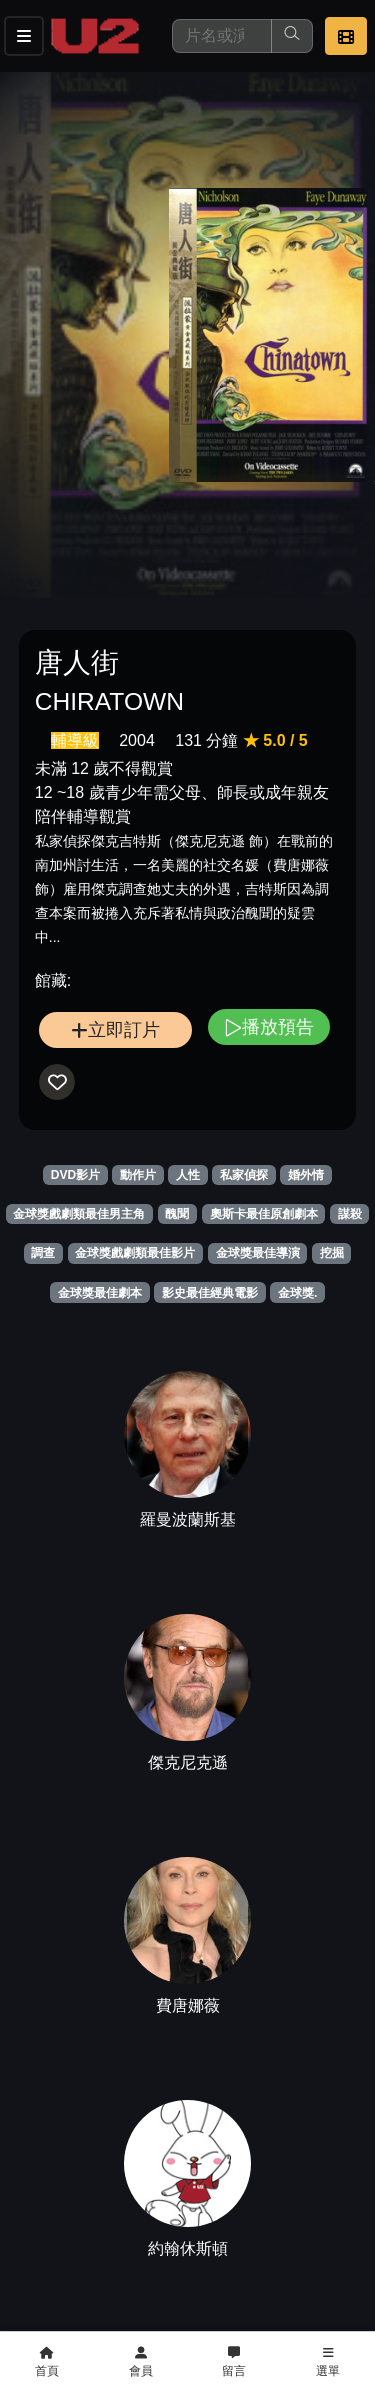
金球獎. (297, 1293)
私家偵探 (244, 1175)
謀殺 (350, 1214)
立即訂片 (115, 1029)
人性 (188, 1175)
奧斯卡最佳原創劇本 (264, 1214)
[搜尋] (222, 36)
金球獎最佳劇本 (100, 1293)
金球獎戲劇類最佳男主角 (79, 1214)
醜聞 (177, 1214)
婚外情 (306, 1175)
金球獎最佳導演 (258, 1253)
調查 (43, 1253)
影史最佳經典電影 (210, 1293)
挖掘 (332, 1253)
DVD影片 (75, 1175)
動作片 (138, 1175)
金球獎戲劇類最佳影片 (135, 1253)
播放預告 (269, 1026)
